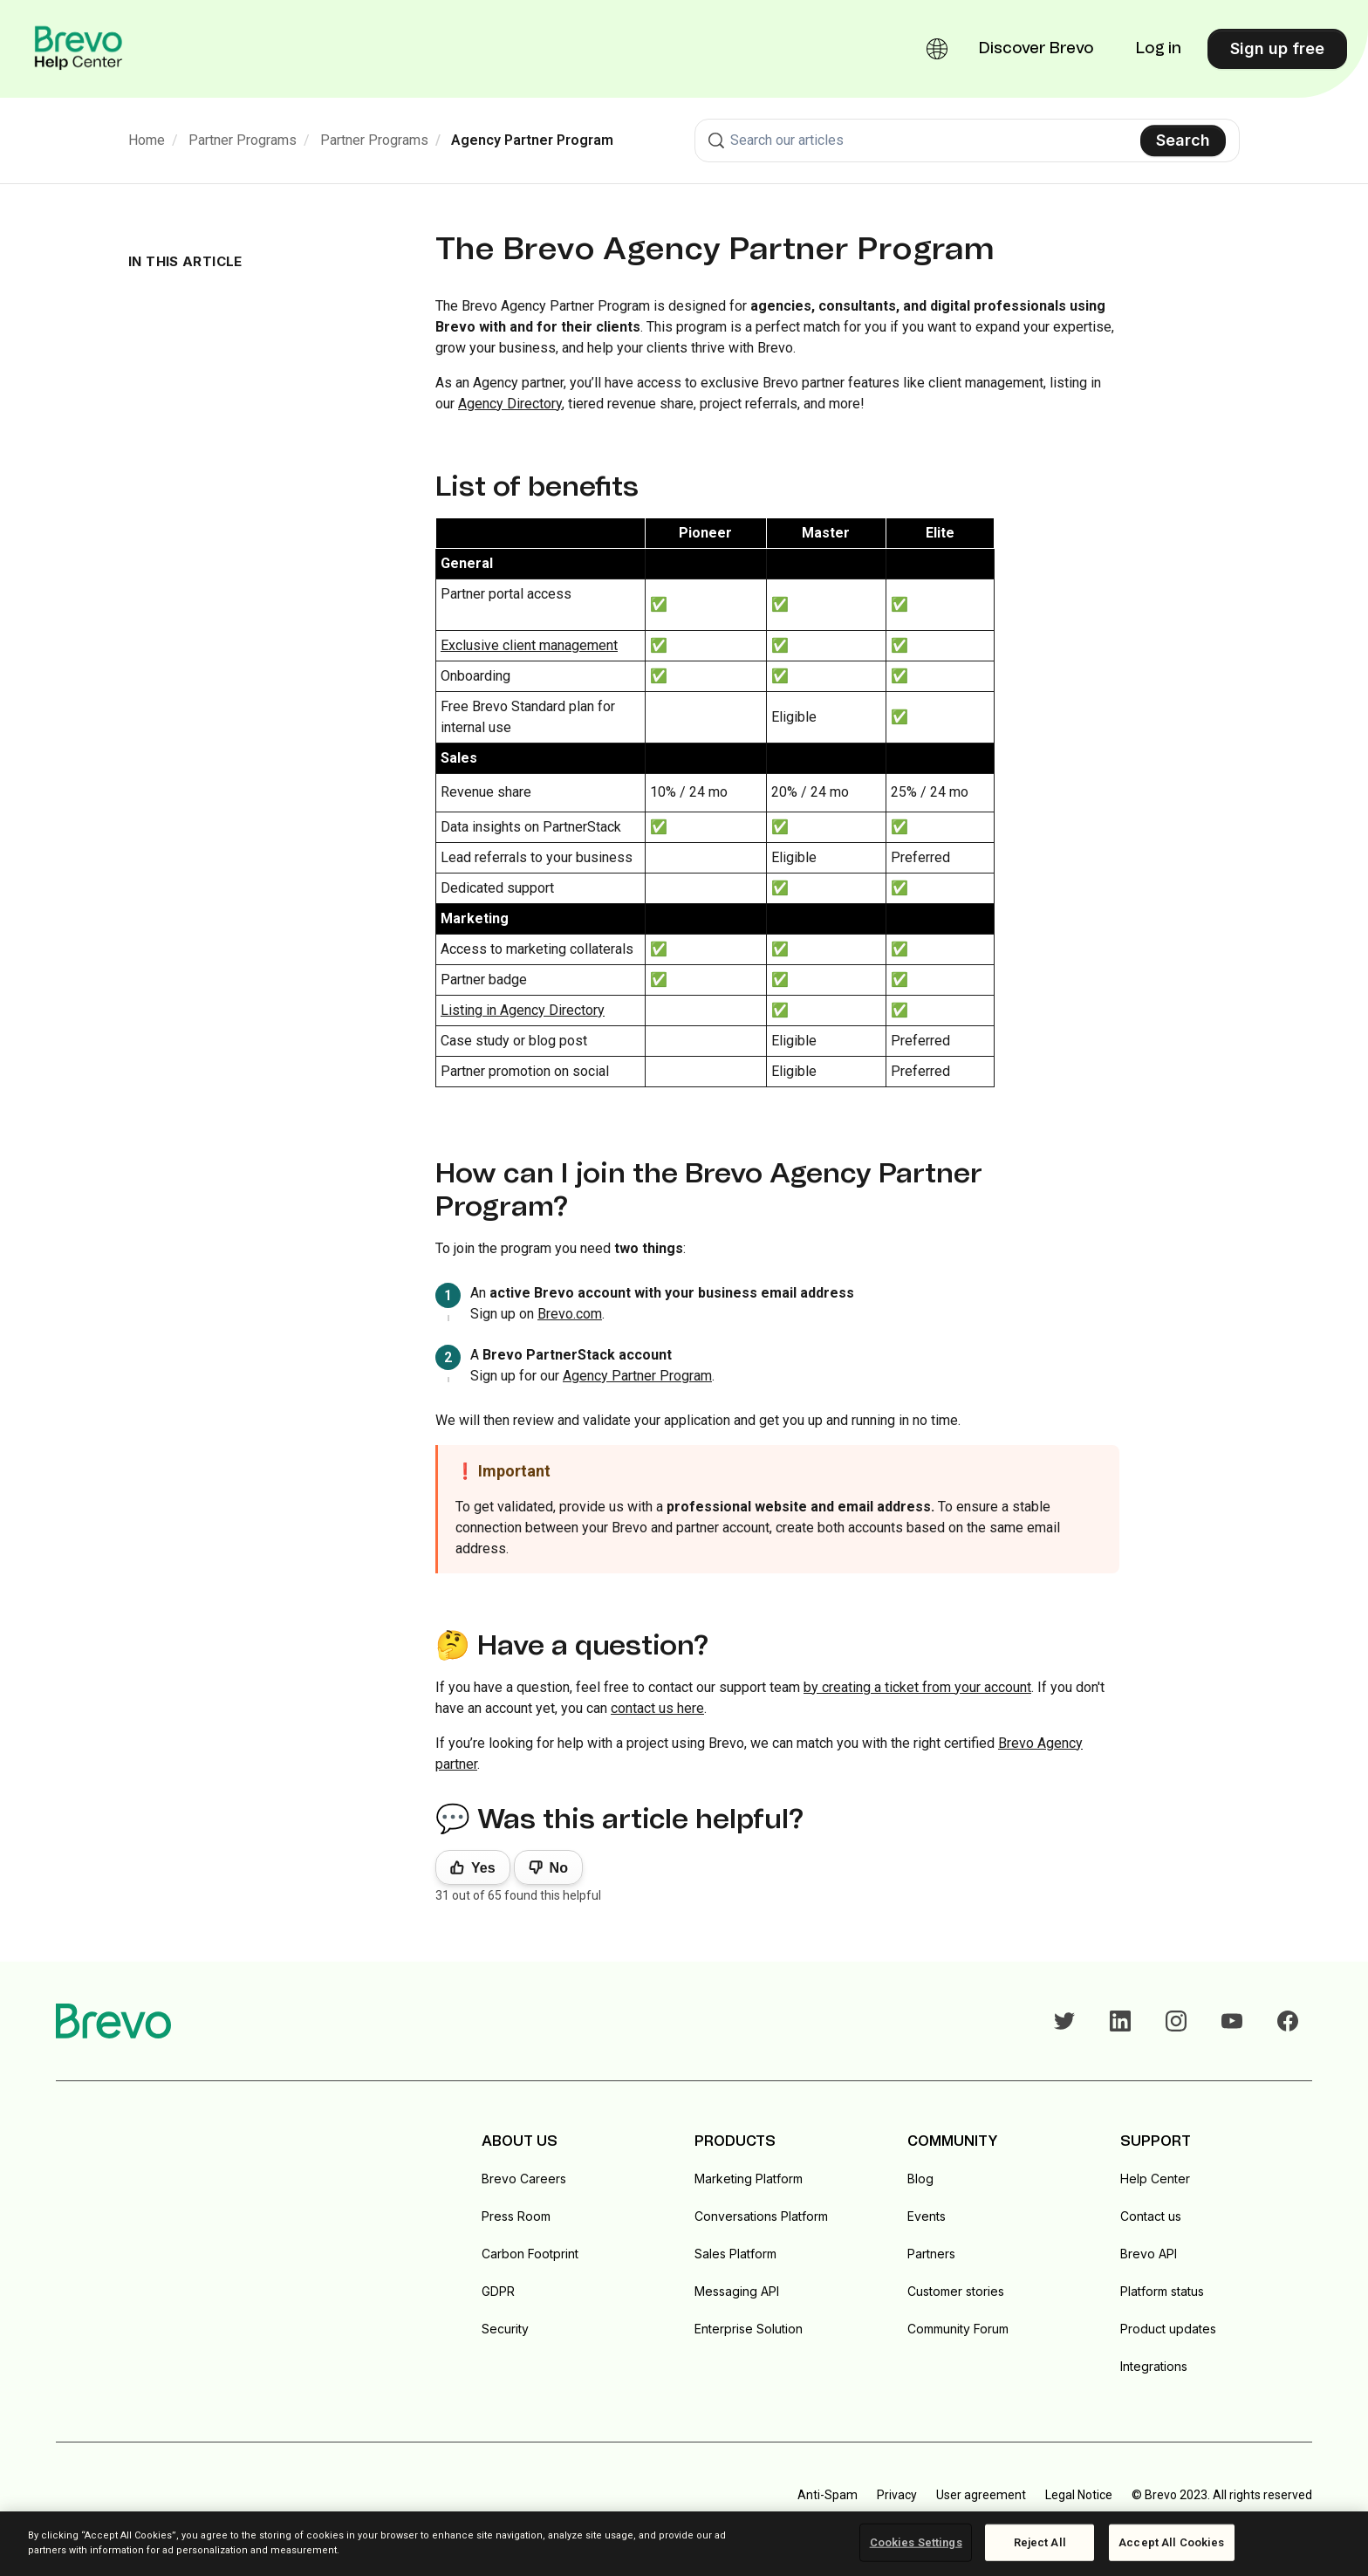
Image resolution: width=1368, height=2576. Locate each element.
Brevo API (1148, 2253)
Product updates (1168, 2328)
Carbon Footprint (530, 2253)
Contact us (1150, 2216)
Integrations (1153, 2366)
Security (505, 2328)
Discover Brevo (1036, 49)
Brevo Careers (524, 2178)
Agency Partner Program (532, 140)
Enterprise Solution (748, 2328)
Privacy (897, 2495)
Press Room (516, 2216)
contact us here (657, 1708)
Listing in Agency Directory (523, 1010)
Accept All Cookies (1171, 2542)
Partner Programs (242, 140)
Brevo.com (569, 1313)
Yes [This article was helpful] (483, 1867)
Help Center (1155, 2178)
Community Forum (958, 2328)
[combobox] (967, 140)
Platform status (1162, 2291)
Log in (1158, 49)
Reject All (1040, 2542)
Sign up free (1277, 48)
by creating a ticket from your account (917, 1687)
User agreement (981, 2495)
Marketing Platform (748, 2178)
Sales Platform (735, 2253)
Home (146, 140)
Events (926, 2216)
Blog (920, 2178)
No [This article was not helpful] (559, 1867)
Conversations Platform (761, 2216)
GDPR (498, 2291)
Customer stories (955, 2291)
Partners (931, 2253)
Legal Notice (1078, 2495)
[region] (684, 2543)
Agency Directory (510, 403)
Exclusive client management (529, 645)
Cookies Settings (916, 2542)
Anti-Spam (827, 2495)
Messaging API (736, 2291)
